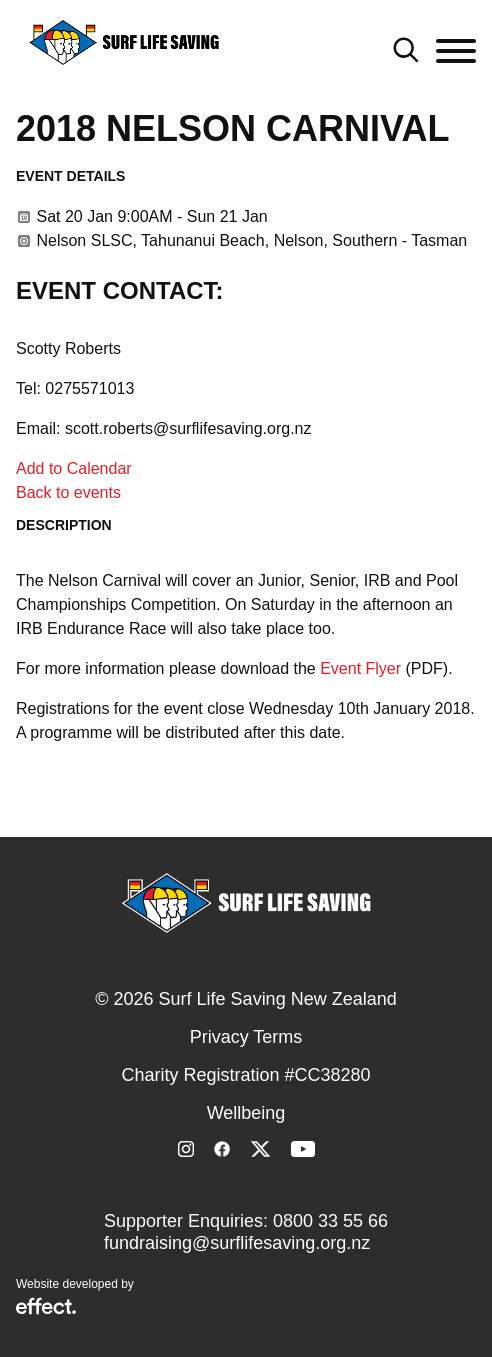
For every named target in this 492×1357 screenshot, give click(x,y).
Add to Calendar (74, 468)
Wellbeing (246, 1113)
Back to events (68, 492)
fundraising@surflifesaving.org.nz (237, 1243)
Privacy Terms (246, 1037)
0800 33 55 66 (330, 1221)
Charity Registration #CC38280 (245, 1075)
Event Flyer (360, 668)
